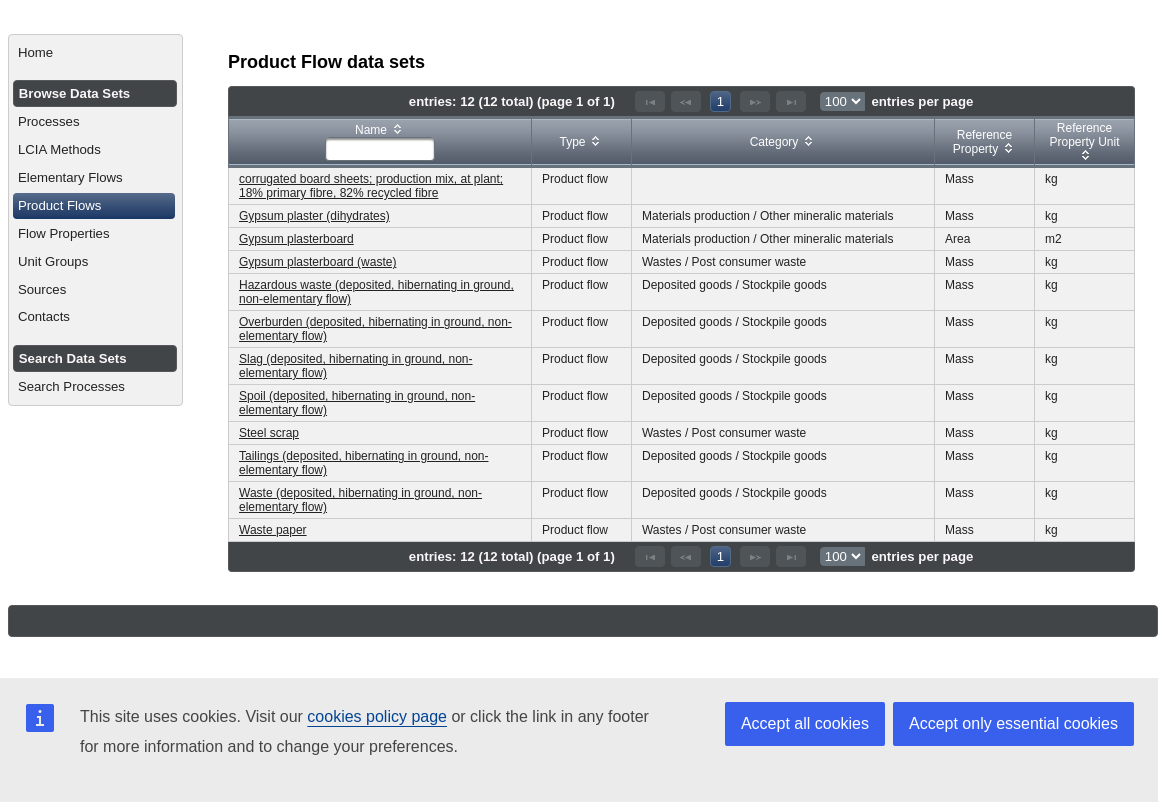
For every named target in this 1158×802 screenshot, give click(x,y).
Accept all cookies (805, 723)
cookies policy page (377, 716)
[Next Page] (755, 101)
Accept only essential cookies (1013, 723)
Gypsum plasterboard (296, 239)
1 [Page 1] (720, 101)
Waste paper (273, 530)
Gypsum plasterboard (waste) (317, 262)
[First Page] (650, 101)
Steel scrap (269, 433)
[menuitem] (95, 53)
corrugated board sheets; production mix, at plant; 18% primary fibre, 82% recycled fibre (371, 186)
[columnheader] (380, 142)
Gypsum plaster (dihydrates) (314, 216)
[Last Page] (791, 101)
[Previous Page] (686, 101)
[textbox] (380, 149)
